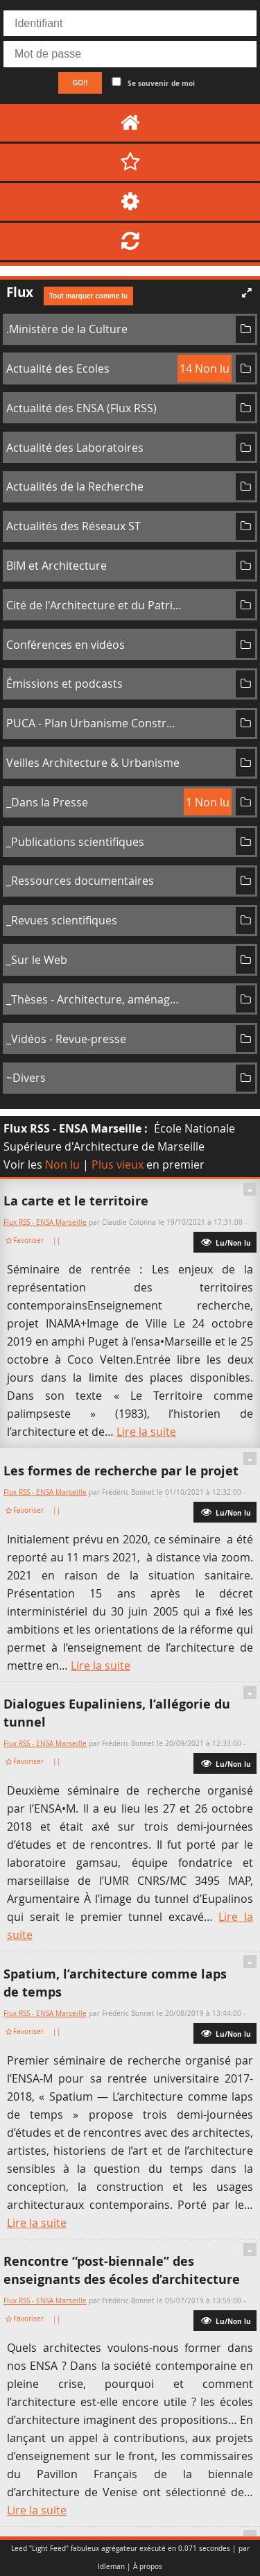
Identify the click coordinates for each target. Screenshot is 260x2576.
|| (58, 1240)
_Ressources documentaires (80, 880)
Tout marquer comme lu (88, 296)
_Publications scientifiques (75, 841)
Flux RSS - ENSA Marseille (72, 1128)
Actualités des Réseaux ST (73, 526)
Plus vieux (118, 1164)
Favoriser (28, 1240)
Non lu (62, 1164)
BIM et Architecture (56, 565)
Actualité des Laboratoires (75, 447)
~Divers (26, 1077)
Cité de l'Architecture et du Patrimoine (94, 605)
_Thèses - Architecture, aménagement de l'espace (94, 999)
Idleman (111, 2566)
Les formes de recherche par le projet (121, 1471)
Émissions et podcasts (64, 683)
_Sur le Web (36, 959)
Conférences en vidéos (65, 644)
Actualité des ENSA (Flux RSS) (81, 408)
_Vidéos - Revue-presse (66, 1038)
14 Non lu (204, 368)
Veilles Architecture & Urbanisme (93, 762)
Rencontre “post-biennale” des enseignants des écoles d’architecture (121, 2270)
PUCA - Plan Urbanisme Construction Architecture (94, 723)
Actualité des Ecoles (58, 368)
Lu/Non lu (225, 1241)
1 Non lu (207, 802)
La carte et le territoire (75, 1201)
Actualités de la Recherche (75, 486)
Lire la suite (146, 1431)
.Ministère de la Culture (67, 329)
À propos (147, 2566)
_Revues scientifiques (61, 920)
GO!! (79, 83)
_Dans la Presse (47, 802)
